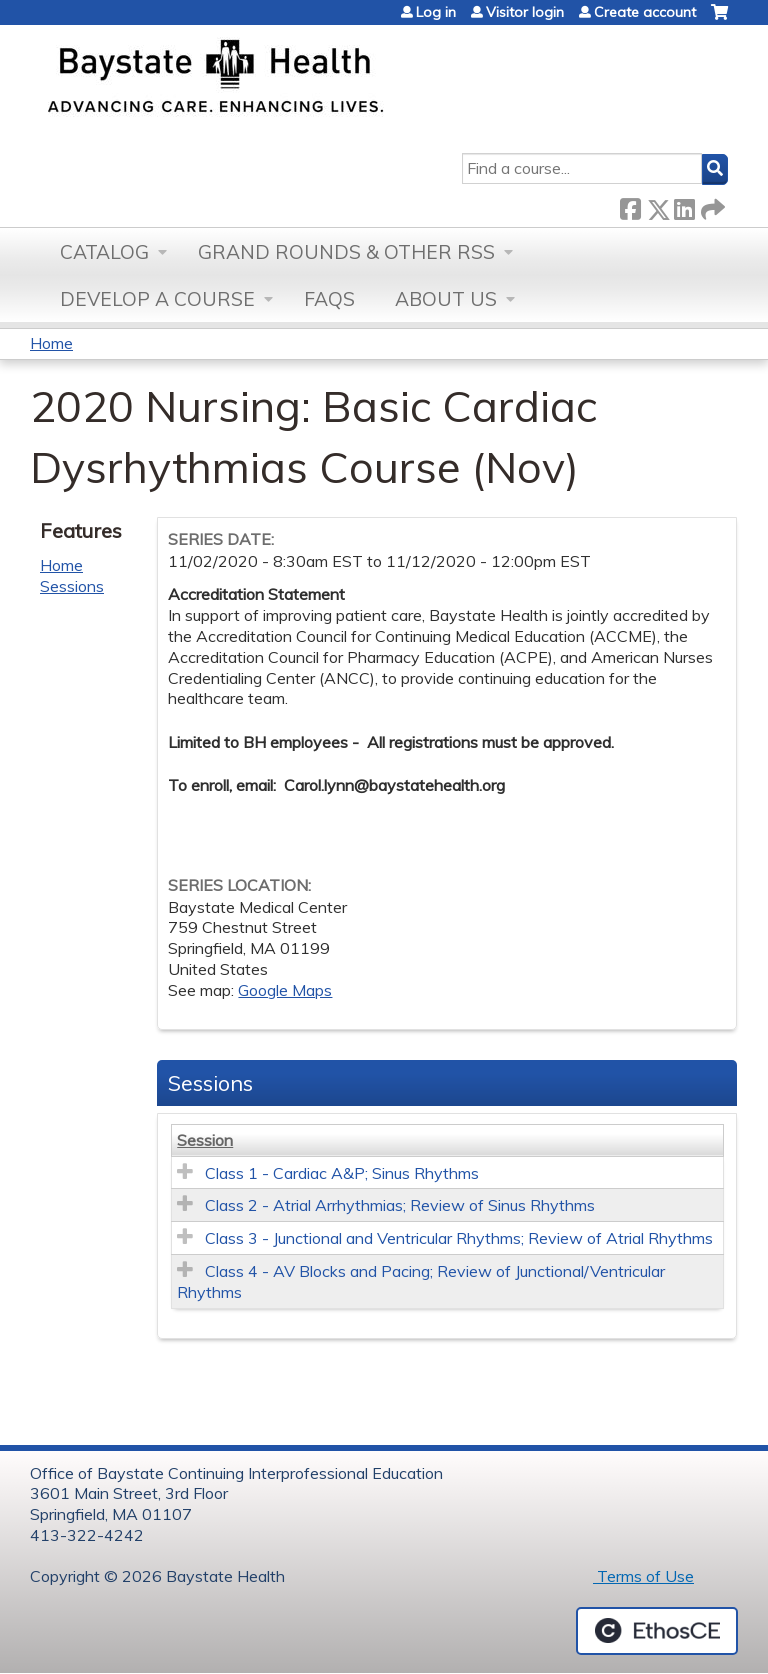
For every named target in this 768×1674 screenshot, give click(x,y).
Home (51, 343)
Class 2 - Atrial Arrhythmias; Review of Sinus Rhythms (400, 1205)
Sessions (72, 586)
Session (205, 1140)
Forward (711, 205)
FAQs (329, 299)
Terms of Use (643, 1576)
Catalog (104, 252)
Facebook (630, 205)
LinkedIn (684, 205)
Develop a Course (157, 299)
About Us (446, 299)
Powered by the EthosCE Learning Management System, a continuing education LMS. (657, 1631)
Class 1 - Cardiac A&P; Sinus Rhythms (342, 1173)
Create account (645, 12)
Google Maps (285, 990)
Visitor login (525, 12)
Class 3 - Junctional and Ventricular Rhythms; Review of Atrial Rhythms (459, 1238)
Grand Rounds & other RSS (346, 252)
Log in (436, 12)
